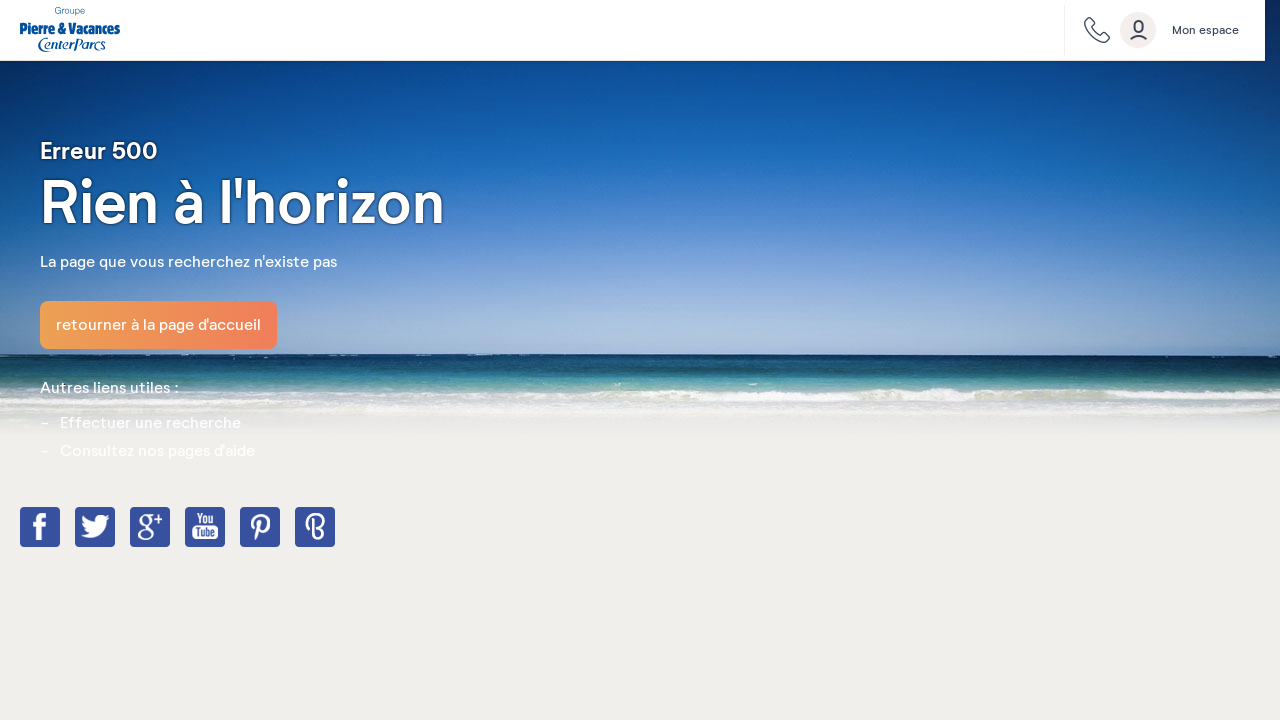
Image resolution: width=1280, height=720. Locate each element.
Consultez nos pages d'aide (157, 451)
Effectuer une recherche (150, 423)
